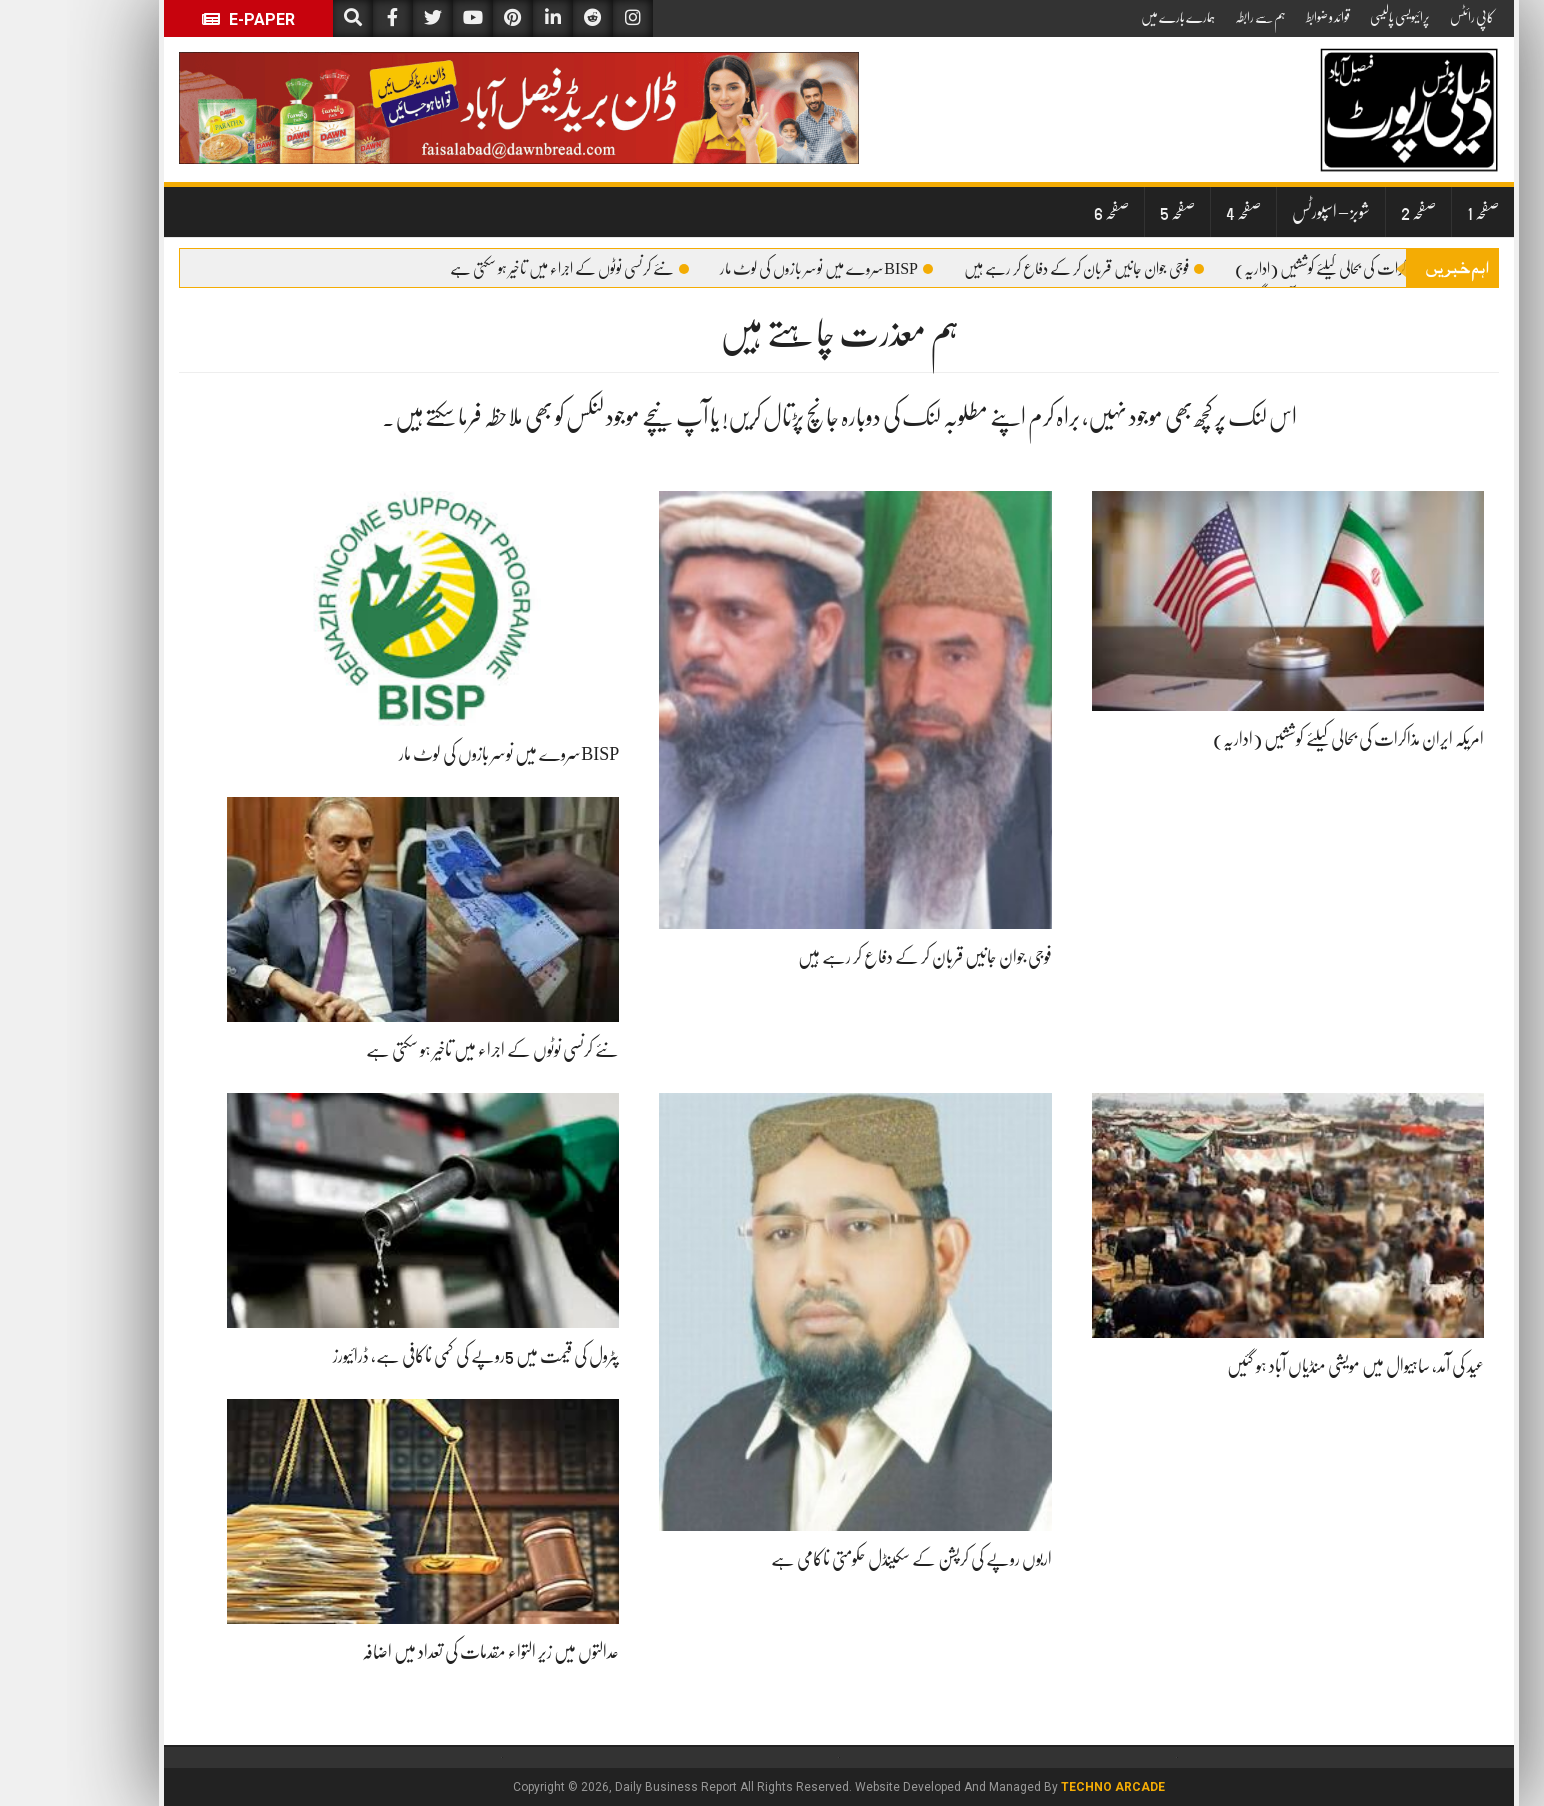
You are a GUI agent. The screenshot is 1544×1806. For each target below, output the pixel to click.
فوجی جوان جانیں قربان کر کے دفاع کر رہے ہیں (1017, 269)
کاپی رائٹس (1405, 17)
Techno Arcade (1046, 1787)
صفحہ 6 (1044, 212)
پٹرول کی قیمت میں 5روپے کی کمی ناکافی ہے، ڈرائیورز (409, 1356)
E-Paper (181, 19)
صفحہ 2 (1351, 212)
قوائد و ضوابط (1261, 17)
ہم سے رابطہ (1193, 17)
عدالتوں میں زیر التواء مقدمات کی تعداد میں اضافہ (423, 1652)
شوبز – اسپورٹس (1264, 212)
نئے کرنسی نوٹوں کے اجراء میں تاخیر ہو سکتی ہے (502, 269)
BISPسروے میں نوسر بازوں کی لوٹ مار (759, 269)
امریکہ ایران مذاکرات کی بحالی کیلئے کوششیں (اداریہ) (1294, 269)
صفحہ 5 (1110, 212)
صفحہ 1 (1416, 212)
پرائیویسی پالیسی (1333, 17)
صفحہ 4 (1176, 212)
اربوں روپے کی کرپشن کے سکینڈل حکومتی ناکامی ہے (844, 1559)
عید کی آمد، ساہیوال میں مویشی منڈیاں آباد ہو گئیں (1288, 1366)
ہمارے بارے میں (1111, 17)
